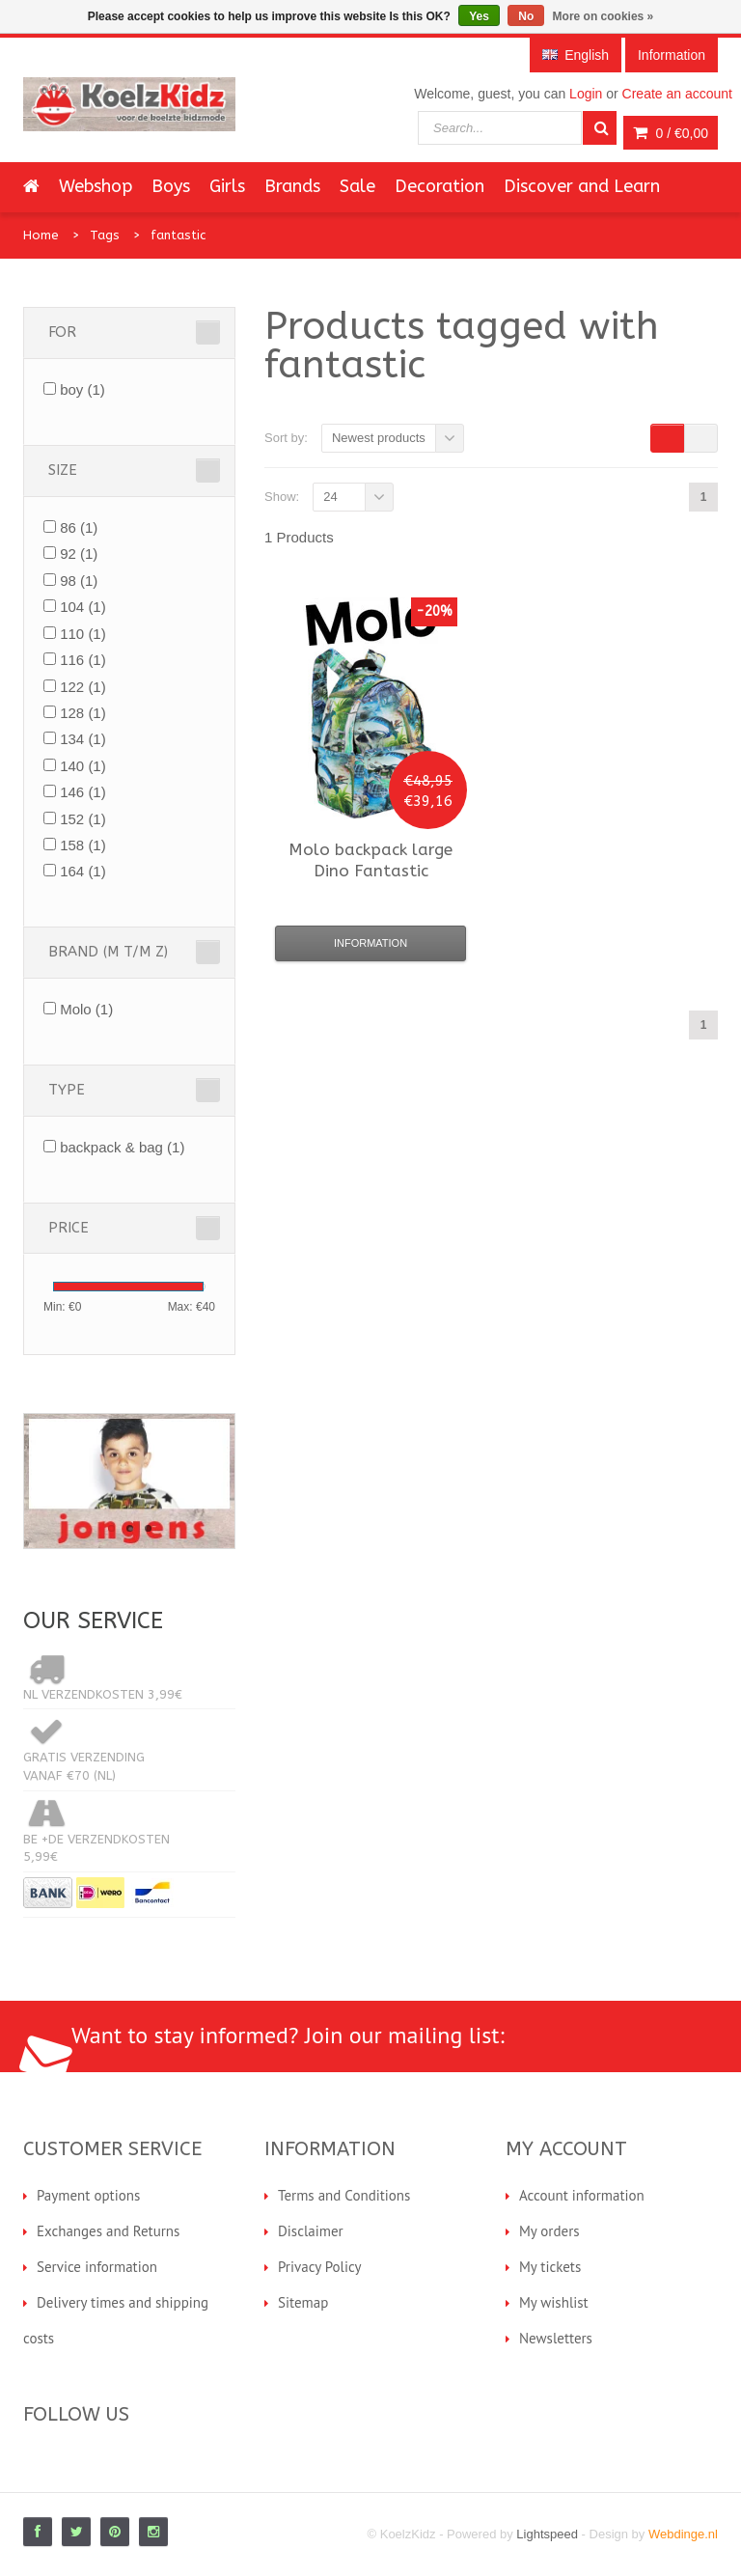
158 (83, 845)
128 (83, 713)
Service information (97, 2266)
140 (83, 766)
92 (78, 553)
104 (83, 606)
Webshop (95, 186)
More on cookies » (603, 16)
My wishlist (554, 2302)
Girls (227, 186)
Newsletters (555, 2338)
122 (83, 687)
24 (330, 496)
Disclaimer (310, 2231)
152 (83, 819)
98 (78, 580)
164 (83, 871)
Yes (479, 16)
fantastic (178, 235)
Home (41, 235)
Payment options (88, 2195)
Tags (105, 235)
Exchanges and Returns (108, 2231)
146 (83, 792)
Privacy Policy (320, 2266)
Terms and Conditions (344, 2195)
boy (82, 389)
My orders (549, 2231)
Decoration (439, 186)
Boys (170, 186)
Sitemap (303, 2302)
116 (83, 659)
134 (83, 739)
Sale (357, 186)
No (526, 16)
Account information (582, 2195)
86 (78, 527)
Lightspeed (547, 2534)
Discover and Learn (582, 186)
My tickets (550, 2266)
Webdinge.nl (683, 2534)
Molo (86, 1009)
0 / (670, 133)
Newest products (378, 437)
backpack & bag (122, 1147)
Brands (292, 186)
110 (83, 633)
